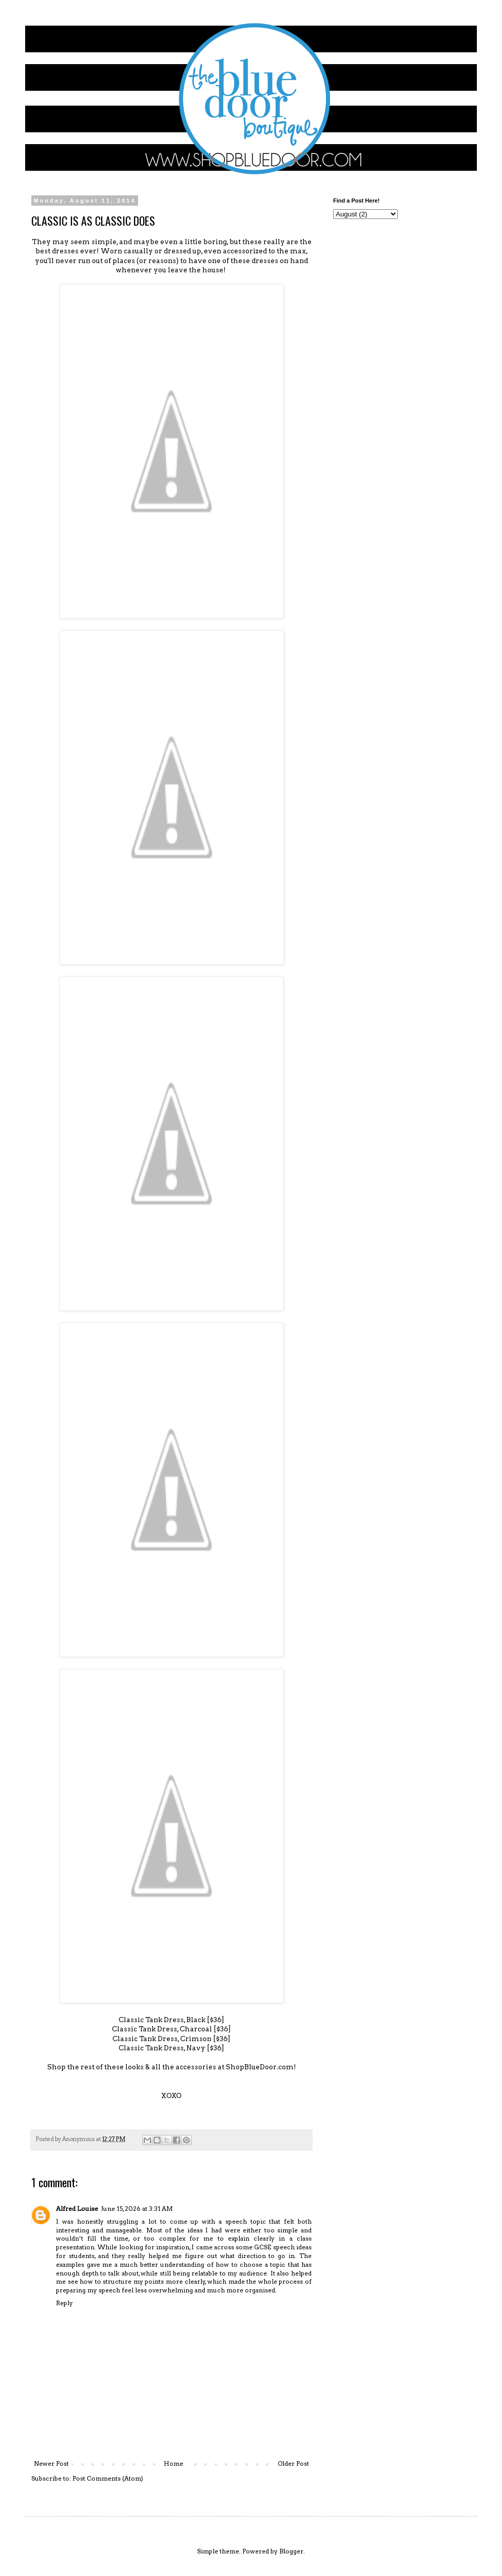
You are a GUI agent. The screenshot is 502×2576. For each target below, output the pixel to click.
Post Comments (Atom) (107, 2478)
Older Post (293, 2463)
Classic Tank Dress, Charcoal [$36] (171, 2029)
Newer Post (51, 2463)
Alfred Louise (77, 2208)
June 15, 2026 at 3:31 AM (137, 2208)
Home (173, 2463)
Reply (64, 2303)
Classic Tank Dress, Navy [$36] (171, 2048)
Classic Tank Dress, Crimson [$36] (171, 2038)
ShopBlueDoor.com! (261, 2067)
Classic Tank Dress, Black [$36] (171, 2019)
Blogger (291, 2551)
